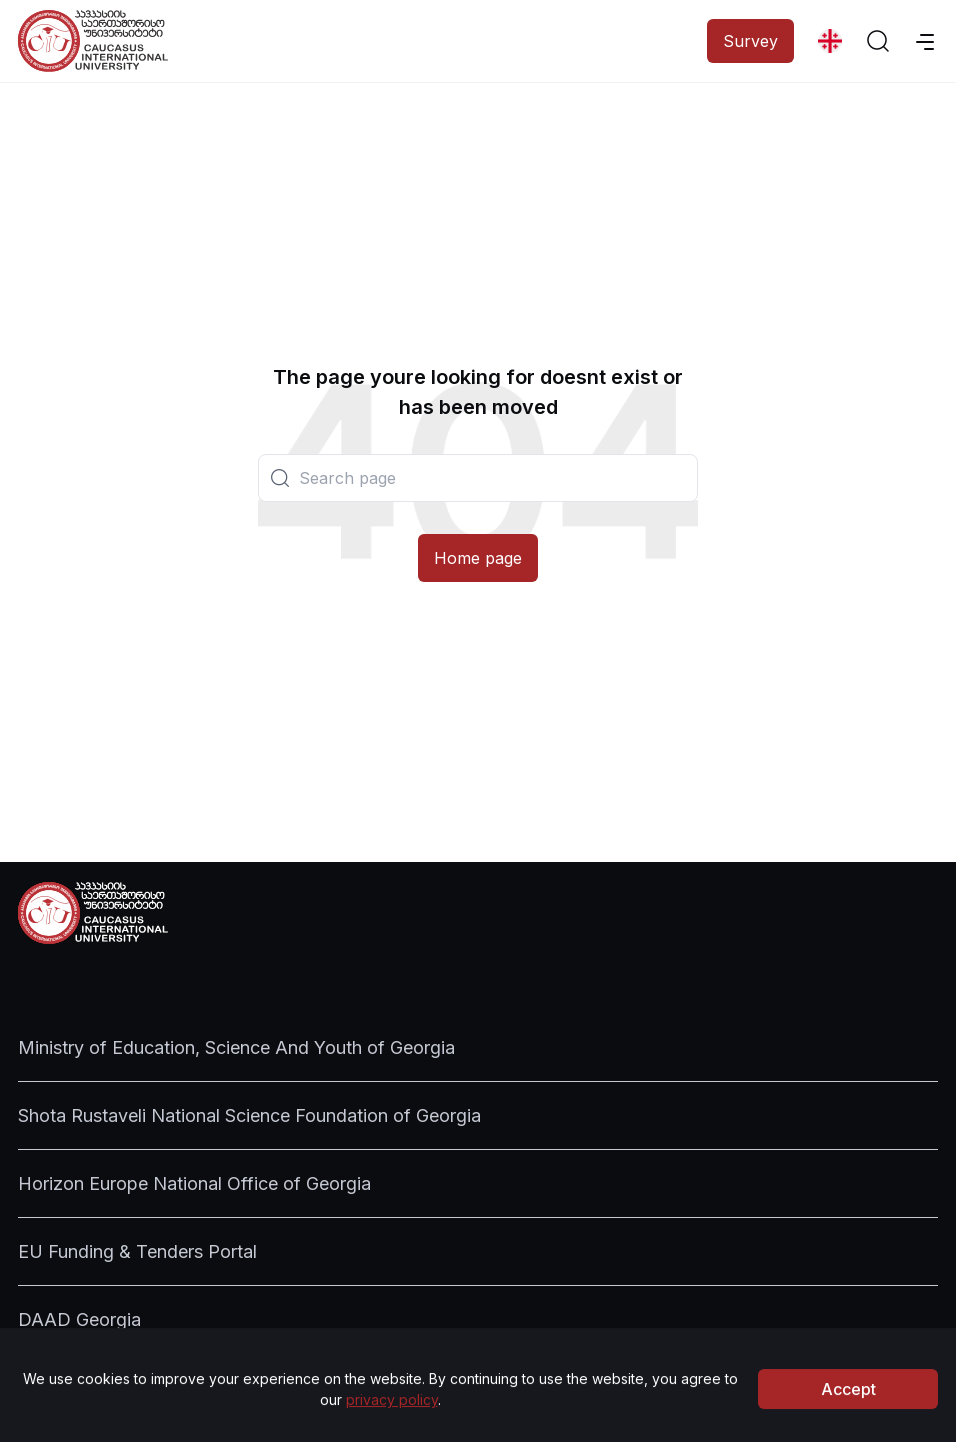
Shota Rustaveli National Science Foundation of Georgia (249, 1115)
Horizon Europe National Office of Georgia (194, 1183)
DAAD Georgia (79, 1319)
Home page (478, 558)
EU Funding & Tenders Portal (137, 1251)
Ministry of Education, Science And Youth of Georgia (236, 1047)
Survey (750, 41)
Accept (848, 1407)
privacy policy (392, 1417)
